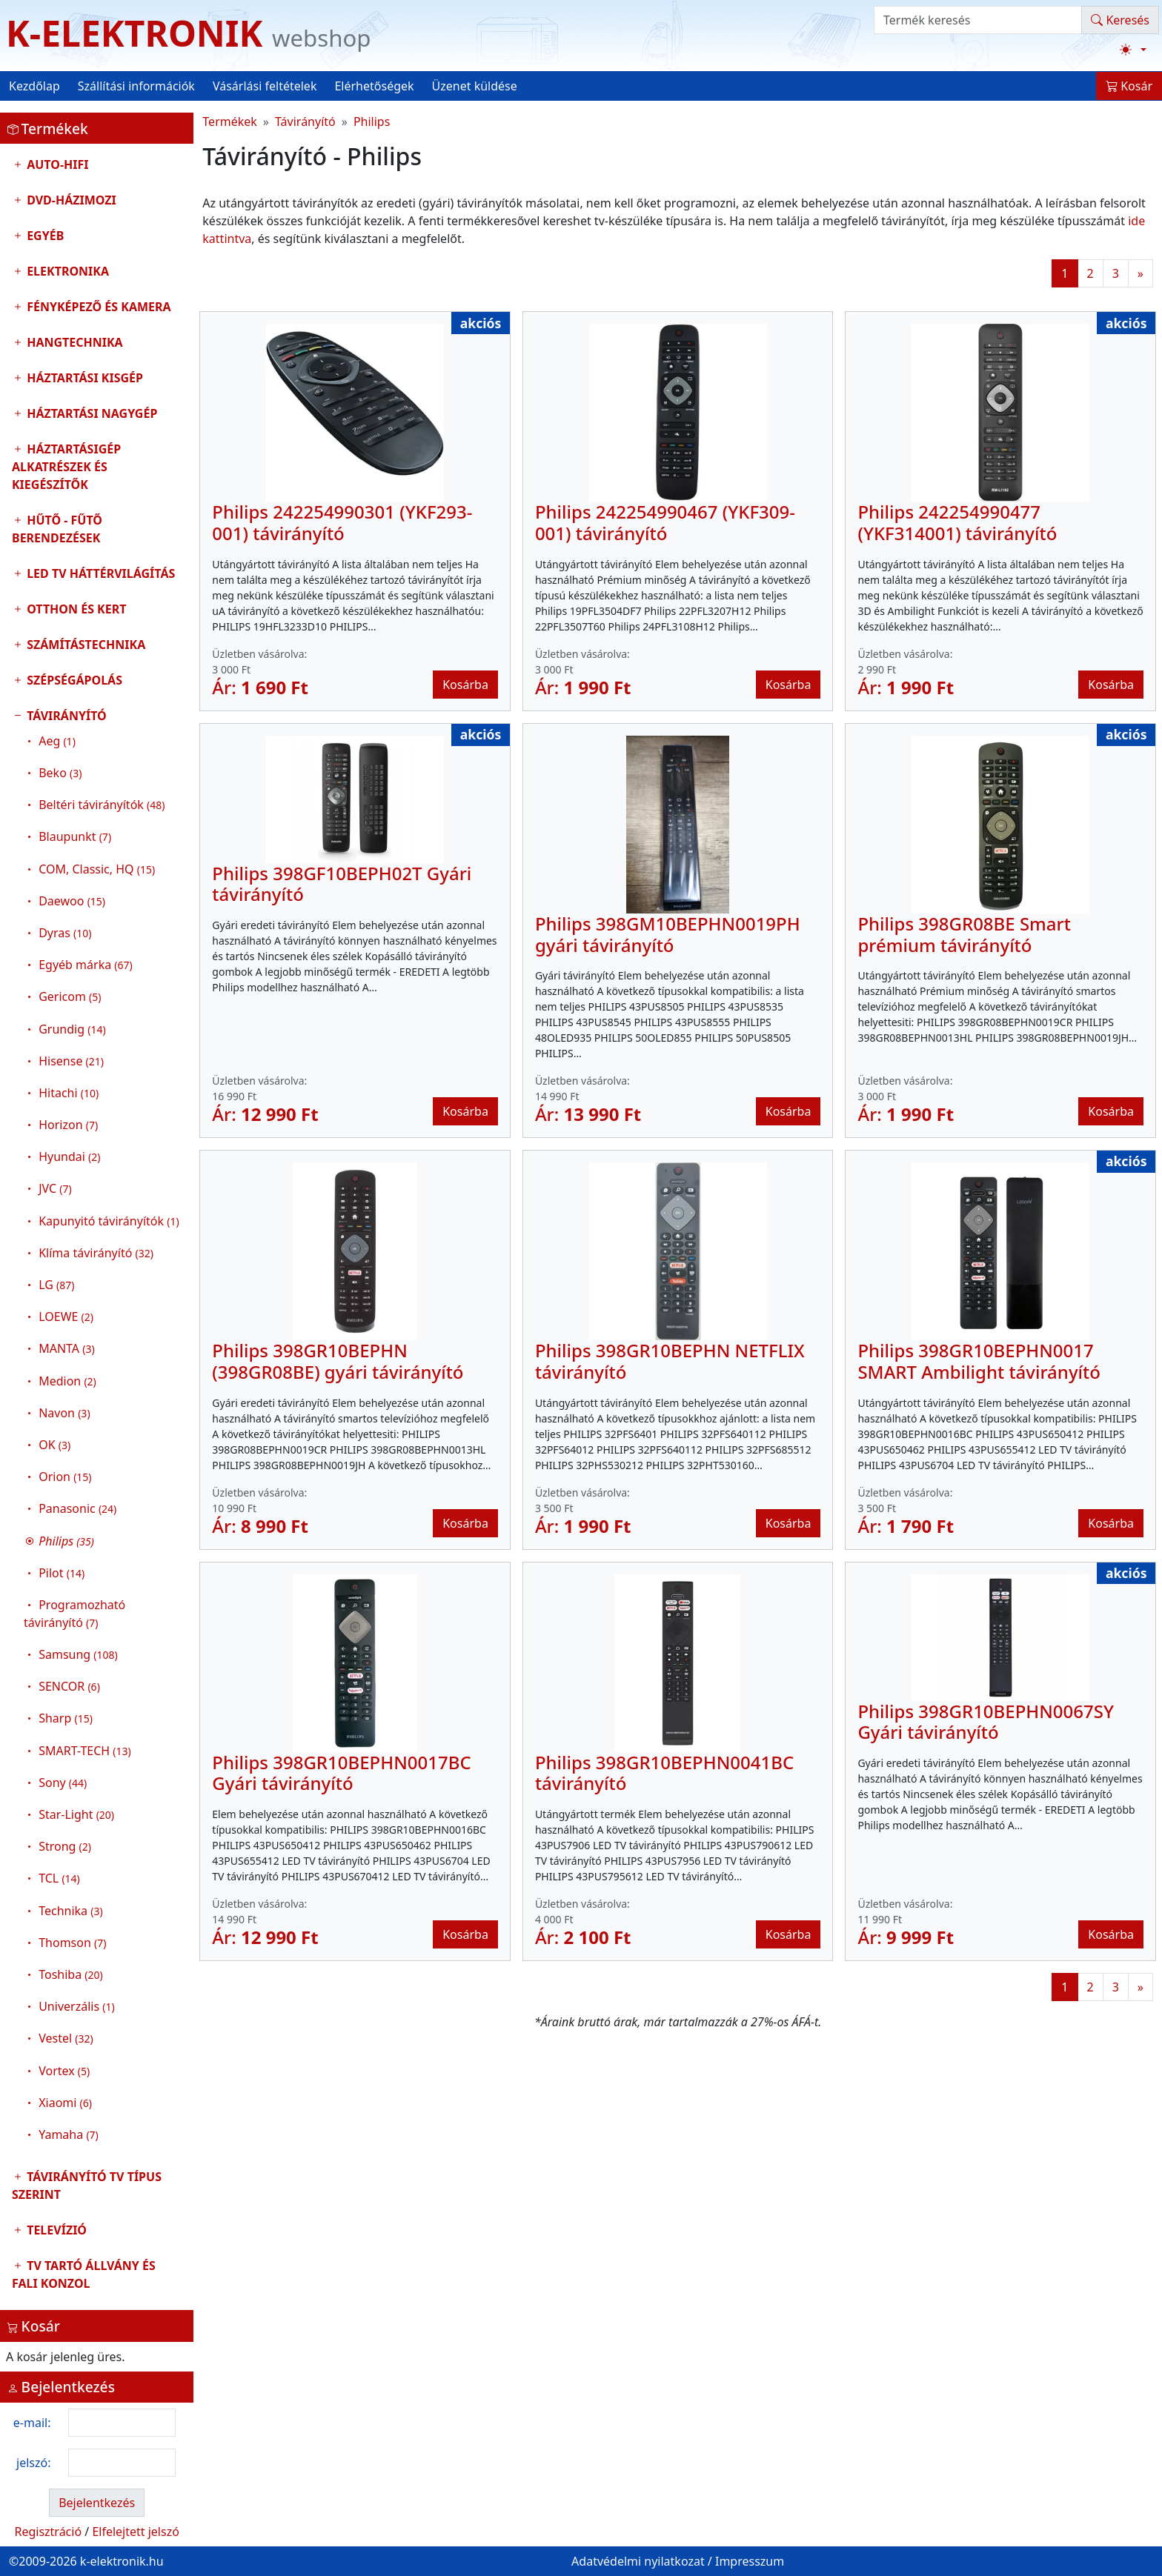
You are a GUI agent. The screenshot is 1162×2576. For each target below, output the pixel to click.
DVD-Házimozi (70, 200)
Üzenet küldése (474, 86)
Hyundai (69, 1156)
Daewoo (72, 901)
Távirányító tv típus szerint (87, 2186)
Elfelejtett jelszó (135, 2531)
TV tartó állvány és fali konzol (84, 2274)
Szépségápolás (73, 680)
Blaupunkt (75, 836)
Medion (67, 1381)
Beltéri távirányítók (102, 804)
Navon (64, 1413)
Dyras (65, 933)
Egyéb (44, 235)
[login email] (122, 2423)
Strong (65, 1846)
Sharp (66, 1718)
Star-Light (76, 1814)
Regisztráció (48, 2531)
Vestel (66, 2038)
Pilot (61, 1573)
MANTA (66, 1348)
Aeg (57, 741)
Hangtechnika (73, 342)
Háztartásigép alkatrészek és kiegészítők (66, 467)
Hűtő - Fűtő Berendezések (57, 529)
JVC (55, 1188)
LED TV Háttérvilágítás (99, 573)
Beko (60, 773)
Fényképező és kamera (97, 307)
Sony (63, 1782)
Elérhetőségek (374, 86)
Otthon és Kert (75, 609)
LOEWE (66, 1316)
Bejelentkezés (97, 2503)
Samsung (78, 1654)
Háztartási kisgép (83, 378)
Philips (371, 121)
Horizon (68, 1124)
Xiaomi (65, 2102)
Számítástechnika (84, 644)
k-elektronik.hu (122, 2561)
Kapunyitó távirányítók (109, 1221)
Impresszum (749, 2561)
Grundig (72, 1029)
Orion (65, 1476)
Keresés (1120, 20)
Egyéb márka (86, 964)
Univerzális (76, 2006)
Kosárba (465, 684)
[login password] (122, 2463)
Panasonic (77, 1508)
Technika (71, 1911)
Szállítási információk (136, 86)
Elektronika (66, 271)
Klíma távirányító (96, 1253)
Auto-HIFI (56, 164)
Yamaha (69, 2134)
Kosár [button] (1129, 86)
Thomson (72, 1942)
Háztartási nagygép (90, 413)
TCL (59, 1878)
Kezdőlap (34, 86)
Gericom (70, 996)
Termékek (229, 121)
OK (54, 1445)
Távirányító (97, 1429)
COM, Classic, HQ (97, 869)
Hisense (71, 1061)
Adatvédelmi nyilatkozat (638, 2561)
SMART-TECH (85, 1751)
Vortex (64, 2071)
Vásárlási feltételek (265, 86)
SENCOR (69, 1686)
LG (56, 1285)
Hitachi (69, 1093)
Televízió (55, 2230)
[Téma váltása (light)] (1133, 50)
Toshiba (71, 1974)
